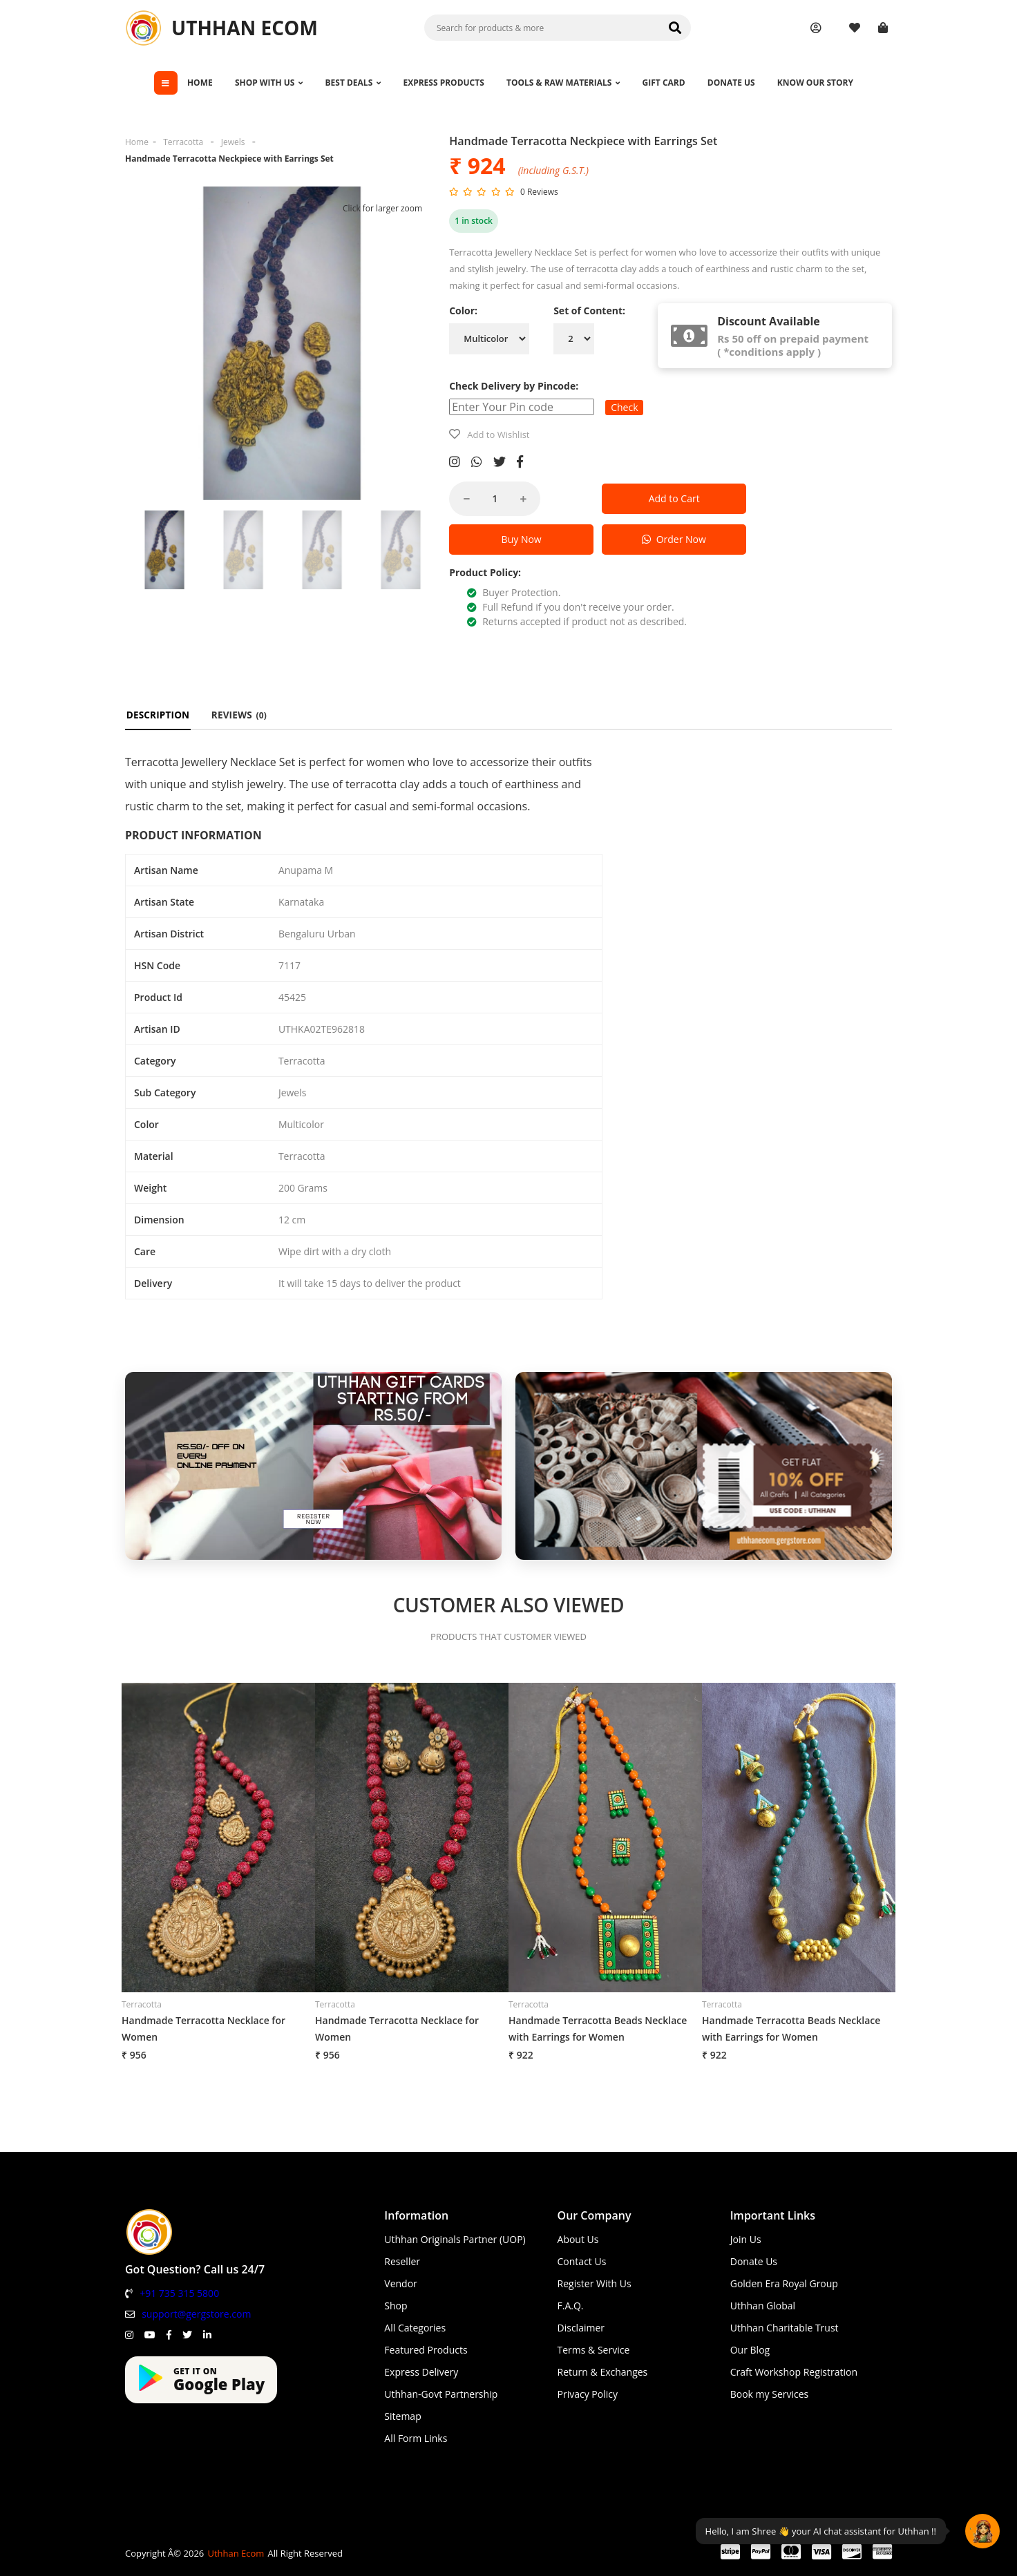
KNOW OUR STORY (815, 82)
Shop (395, 2305)
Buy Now (522, 539)
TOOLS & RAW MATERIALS (563, 83)
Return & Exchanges (603, 2371)
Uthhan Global (762, 2305)
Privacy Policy (588, 2394)
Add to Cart (674, 498)
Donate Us (753, 2261)
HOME (200, 82)
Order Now (673, 539)
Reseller (402, 2261)
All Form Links (415, 2438)
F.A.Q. (571, 2305)
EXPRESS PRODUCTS (443, 82)
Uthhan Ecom (235, 2553)
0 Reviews (539, 192)
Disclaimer (581, 2327)
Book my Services (769, 2394)
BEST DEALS (353, 83)
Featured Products (425, 2349)
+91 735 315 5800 (179, 2293)
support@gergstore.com (196, 2313)
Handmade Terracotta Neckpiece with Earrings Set (229, 158)
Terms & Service (594, 2349)
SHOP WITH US (269, 83)
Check (624, 407)
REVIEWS (238, 715)
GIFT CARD (664, 82)
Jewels (233, 142)
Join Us (745, 2239)
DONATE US (731, 82)
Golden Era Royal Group (784, 2283)
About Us (578, 2239)
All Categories (415, 2327)
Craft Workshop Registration (793, 2371)
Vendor (400, 2283)
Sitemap (402, 2416)
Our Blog (750, 2349)
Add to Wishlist (498, 434)
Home (137, 142)
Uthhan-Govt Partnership (440, 2394)
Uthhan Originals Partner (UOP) (454, 2239)
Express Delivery (421, 2371)
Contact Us (582, 2261)
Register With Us (594, 2283)
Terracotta (183, 142)
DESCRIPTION (158, 715)
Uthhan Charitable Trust (784, 2327)
